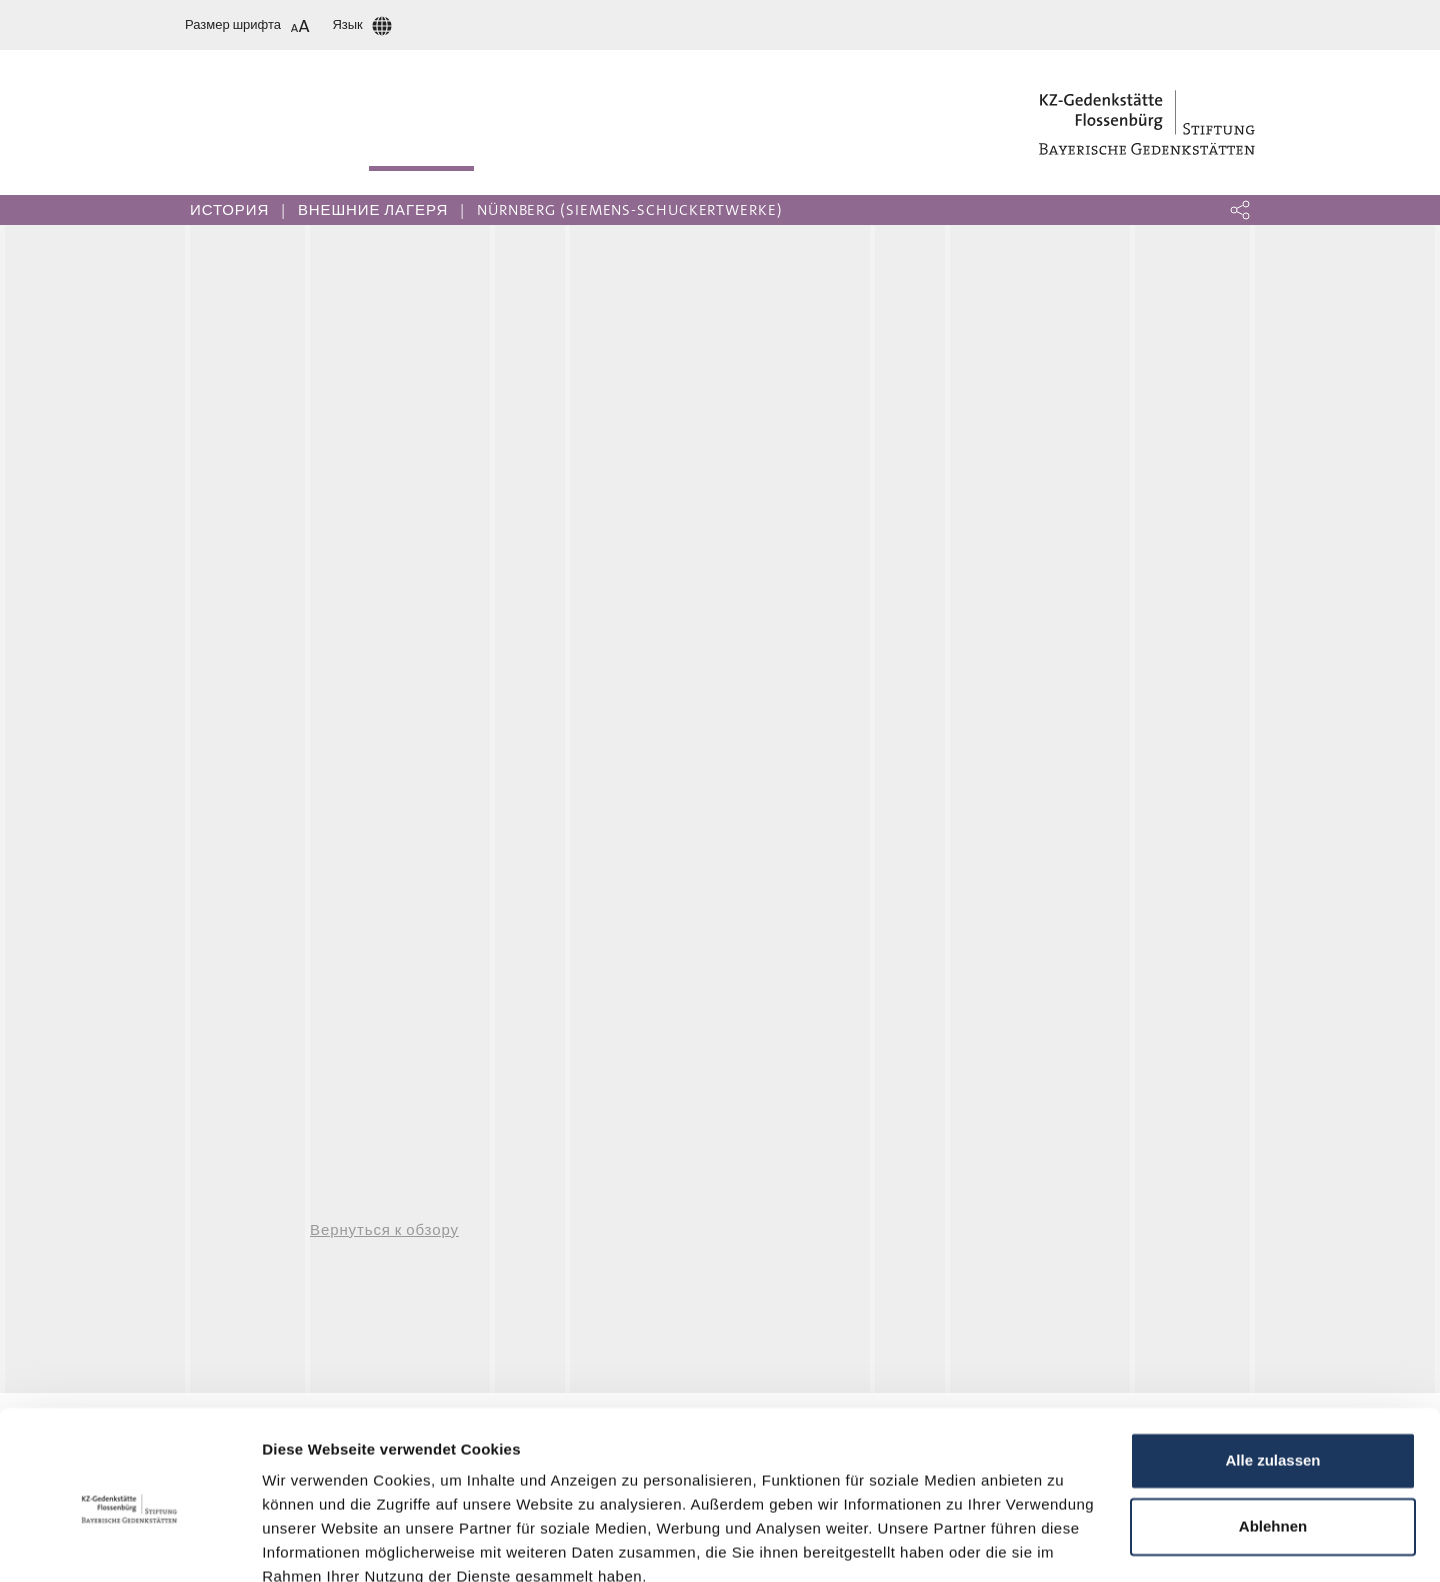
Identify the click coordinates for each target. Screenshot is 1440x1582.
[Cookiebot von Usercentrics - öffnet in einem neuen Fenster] (129, 1543)
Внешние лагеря (373, 210)
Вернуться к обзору (384, 1230)
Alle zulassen (1272, 1371)
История (229, 210)
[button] (1240, 210)
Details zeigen (312, 1542)
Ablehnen (1273, 1436)
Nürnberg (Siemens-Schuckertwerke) (630, 210)
